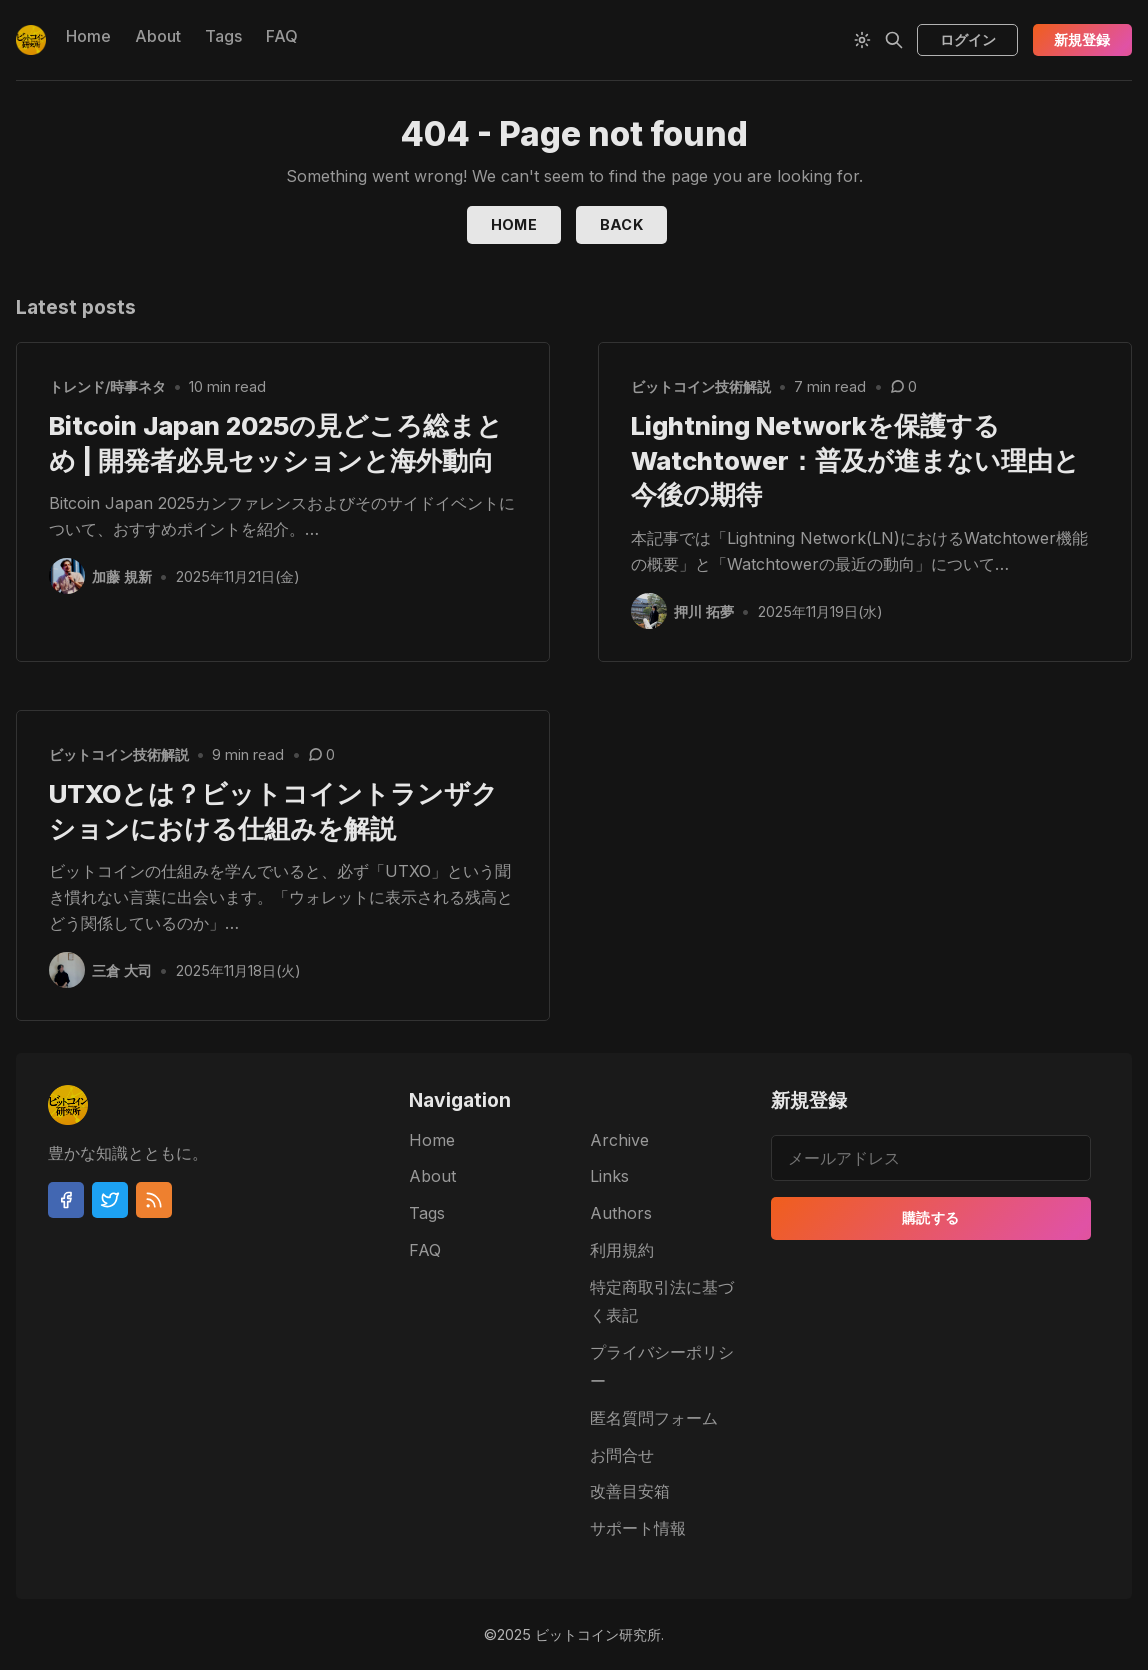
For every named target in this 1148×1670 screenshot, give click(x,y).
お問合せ (622, 1455)
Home (88, 36)
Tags (223, 36)
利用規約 (622, 1250)
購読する (931, 1218)
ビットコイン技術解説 (701, 386)
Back (622, 224)
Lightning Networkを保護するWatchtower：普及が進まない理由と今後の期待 (855, 460)
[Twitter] (110, 1200)
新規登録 (1082, 39)
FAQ (282, 36)
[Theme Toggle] (862, 40)
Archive (619, 1140)
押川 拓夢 (704, 611)
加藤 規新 (122, 576)
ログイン (968, 39)
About (158, 36)
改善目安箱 (630, 1492)
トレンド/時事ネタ (107, 386)
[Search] (894, 40)
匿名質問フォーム (654, 1418)
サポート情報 (638, 1528)
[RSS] (154, 1200)
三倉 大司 (122, 970)
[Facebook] (66, 1200)
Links (609, 1176)
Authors (621, 1213)
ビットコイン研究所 (598, 1634)
